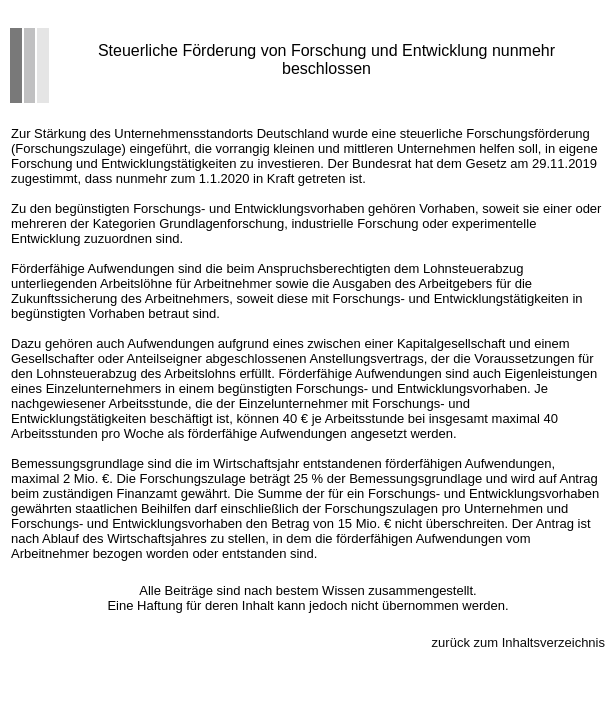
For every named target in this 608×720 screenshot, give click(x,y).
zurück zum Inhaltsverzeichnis (518, 642)
